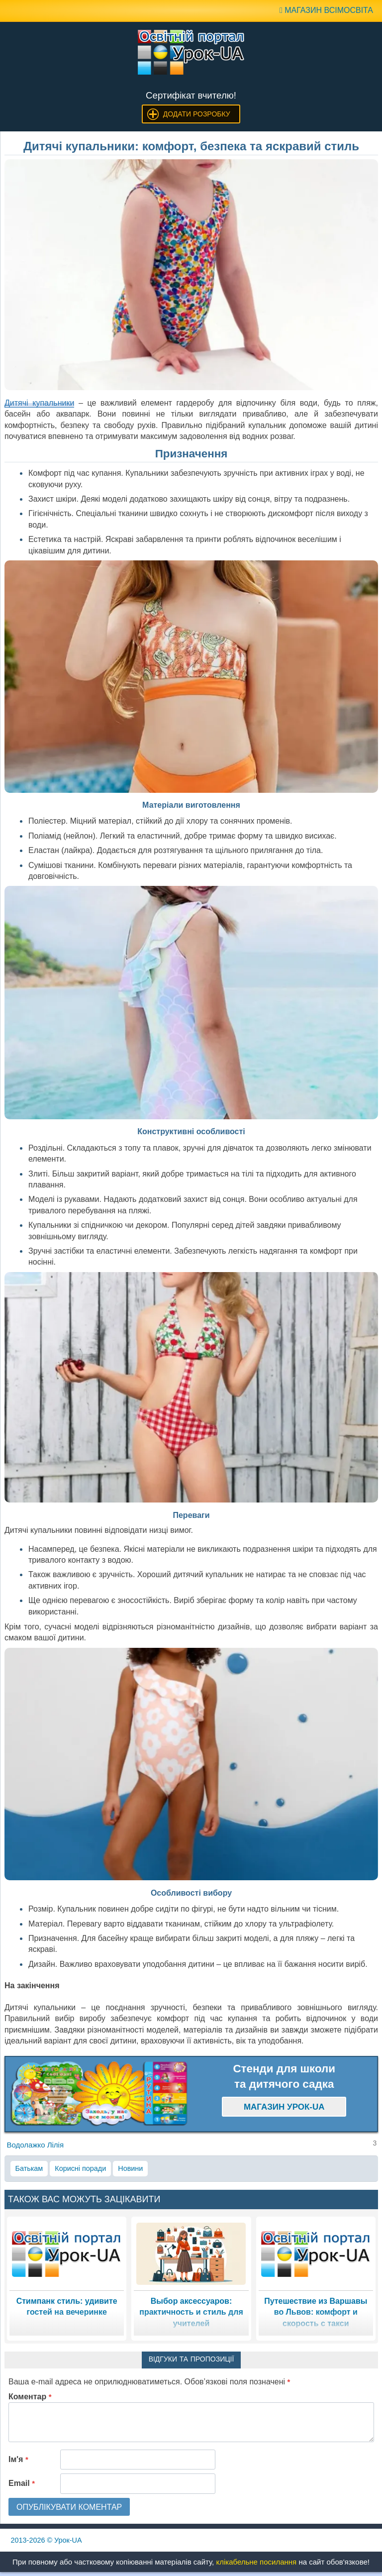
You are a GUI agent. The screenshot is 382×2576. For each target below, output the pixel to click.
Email (21, 2483)
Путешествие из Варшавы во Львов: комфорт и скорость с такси (315, 2312)
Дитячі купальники (39, 403)
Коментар (30, 2396)
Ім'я (18, 2459)
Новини (130, 2168)
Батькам (29, 2168)
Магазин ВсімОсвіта (326, 10)
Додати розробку (196, 114)
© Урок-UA (46, 2540)
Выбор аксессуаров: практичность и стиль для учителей (191, 2312)
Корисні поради (80, 2168)
